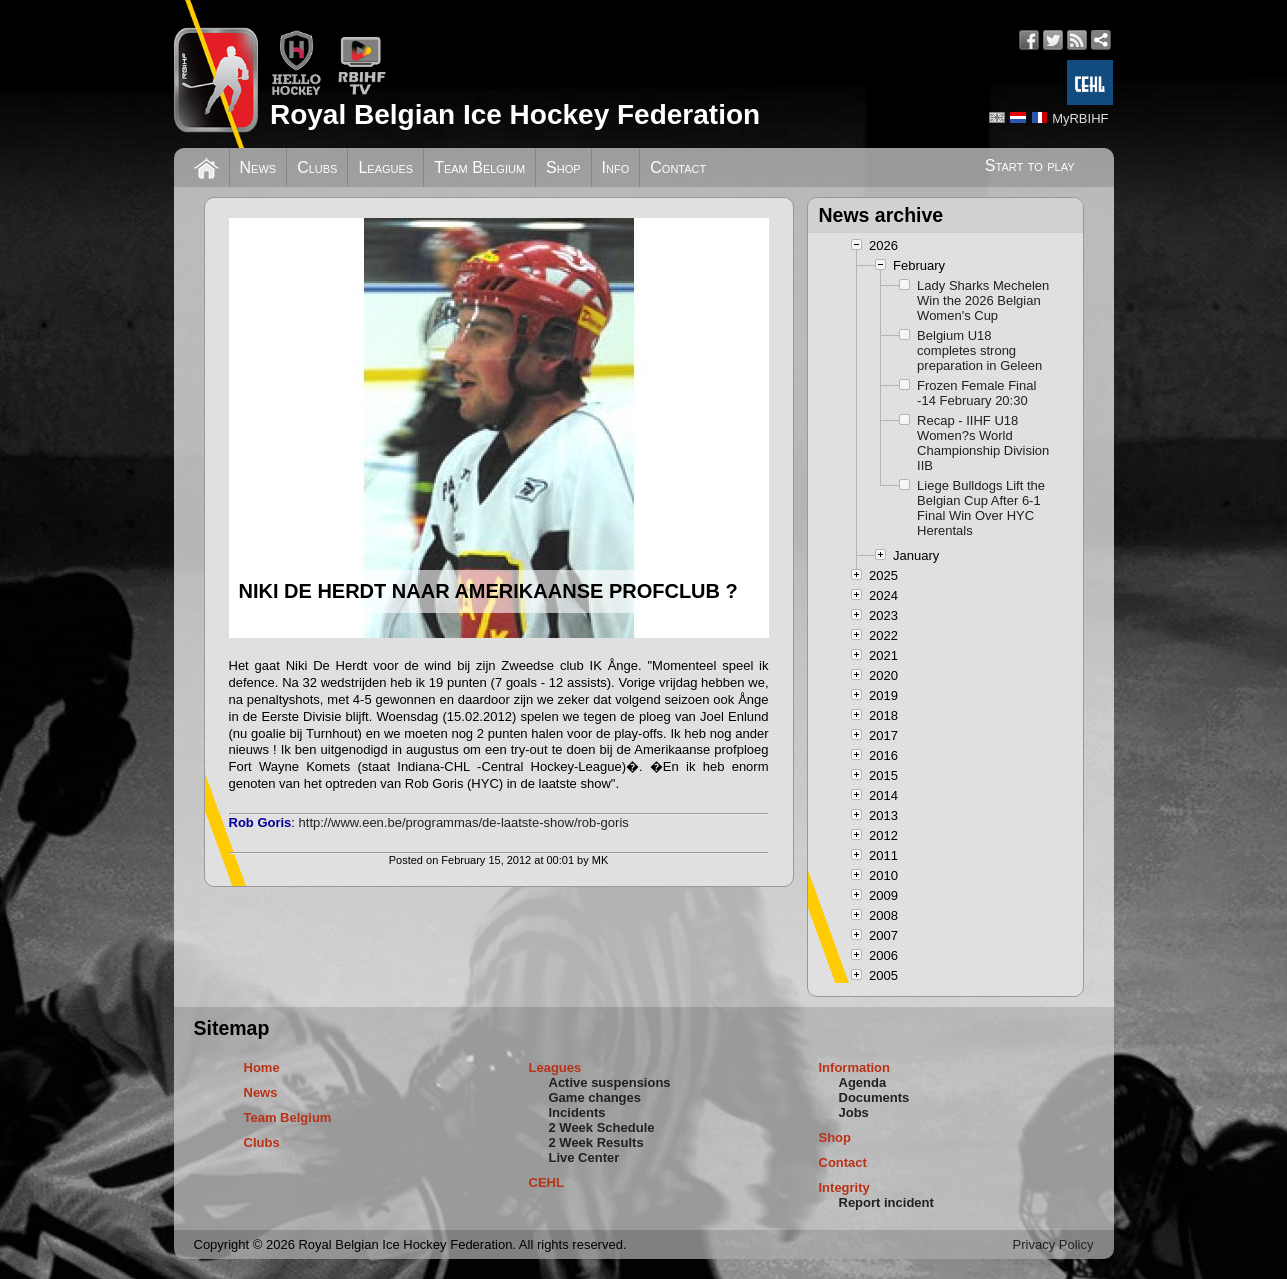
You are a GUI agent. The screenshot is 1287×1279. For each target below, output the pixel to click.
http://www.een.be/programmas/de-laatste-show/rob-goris (464, 822)
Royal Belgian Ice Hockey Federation (515, 114)
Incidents (577, 1112)
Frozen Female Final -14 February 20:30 (976, 393)
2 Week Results (596, 1142)
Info (616, 167)
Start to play (1030, 165)
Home (262, 1067)
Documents (874, 1097)
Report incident (886, 1202)
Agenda (863, 1082)
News (258, 167)
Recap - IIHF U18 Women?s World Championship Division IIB (983, 443)
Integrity (844, 1187)
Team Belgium (479, 167)
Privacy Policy (1053, 1244)
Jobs (854, 1112)
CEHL (546, 1182)
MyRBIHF (1080, 118)
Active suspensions (610, 1082)
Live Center (584, 1157)
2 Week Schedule (602, 1127)
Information (855, 1067)
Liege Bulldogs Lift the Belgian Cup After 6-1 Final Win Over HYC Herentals (981, 508)
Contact (678, 167)
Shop (563, 167)
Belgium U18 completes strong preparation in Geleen (979, 350)
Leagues (385, 167)
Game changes (595, 1097)
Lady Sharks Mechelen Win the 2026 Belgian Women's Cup (983, 300)
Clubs (317, 167)
